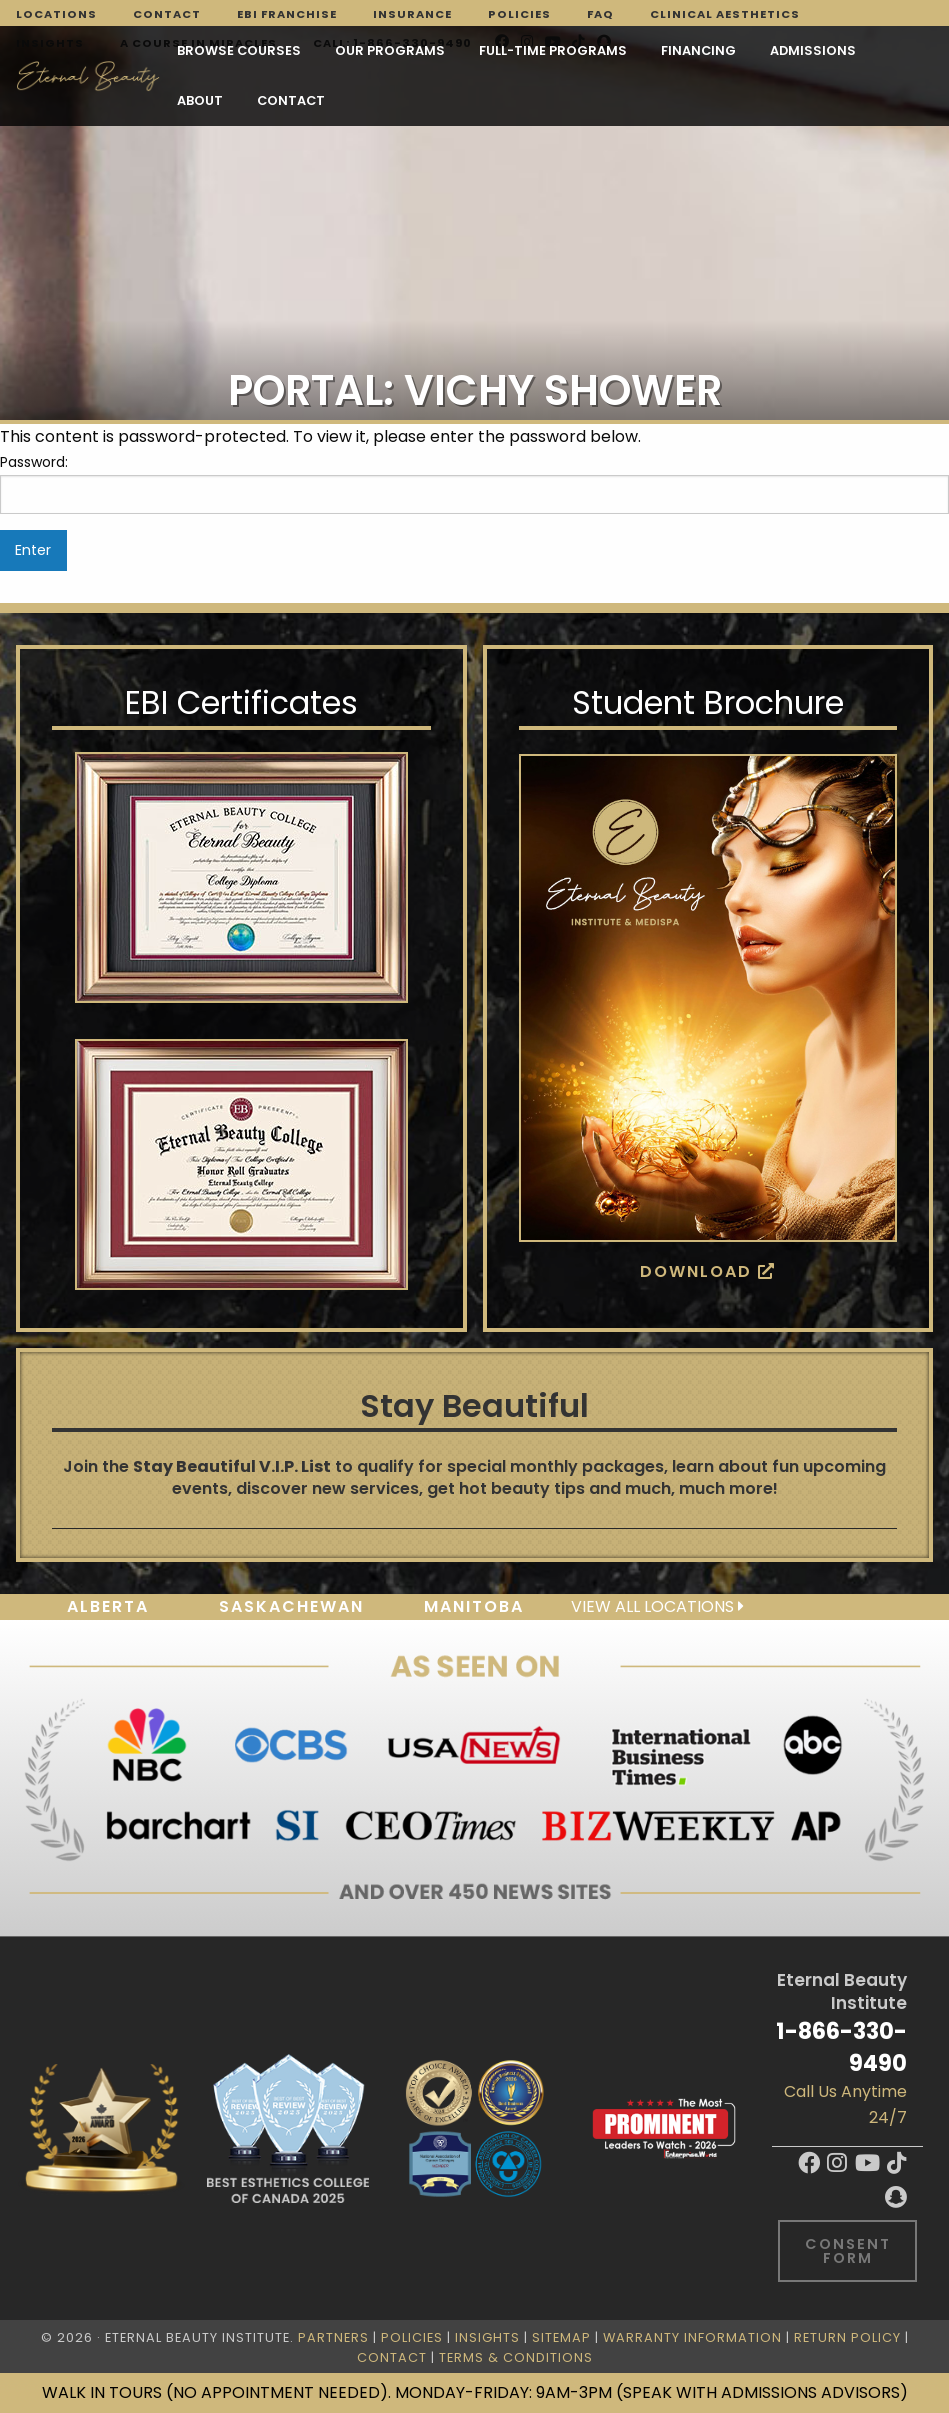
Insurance (412, 14)
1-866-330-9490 (841, 2046)
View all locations (657, 1606)
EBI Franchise (287, 14)
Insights (487, 2337)
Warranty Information (692, 2337)
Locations (56, 14)
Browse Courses (239, 50)
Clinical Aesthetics (725, 14)
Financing (698, 50)
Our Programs (390, 50)
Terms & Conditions (516, 2357)
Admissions (813, 50)
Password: (474, 483)
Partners (333, 2337)
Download (708, 1271)
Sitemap (561, 2337)
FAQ (600, 14)
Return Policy (847, 2337)
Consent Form (848, 2251)
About (200, 100)
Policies (519, 14)
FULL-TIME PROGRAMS (553, 50)
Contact (167, 14)
